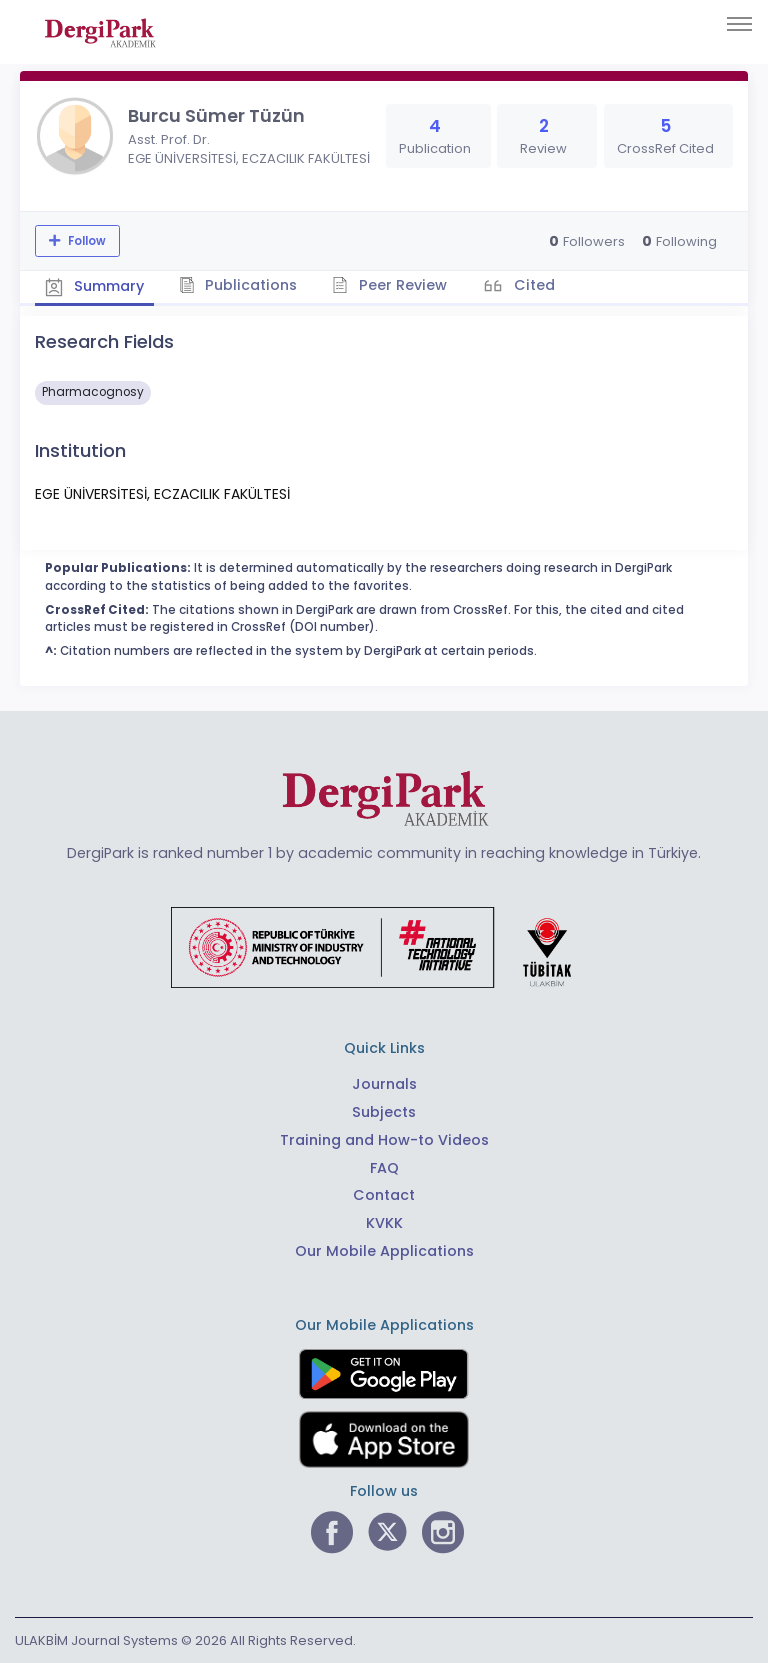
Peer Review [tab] (389, 285)
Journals (384, 1084)
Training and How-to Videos (384, 1140)
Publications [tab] (238, 285)
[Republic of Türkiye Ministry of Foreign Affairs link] (384, 947)
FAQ (384, 1168)
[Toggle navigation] (739, 24)
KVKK (384, 1223)
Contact (384, 1195)
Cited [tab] (532, 285)
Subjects (384, 1112)
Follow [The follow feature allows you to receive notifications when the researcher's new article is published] (85, 241)
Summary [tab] (94, 286)
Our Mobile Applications (384, 1251)
